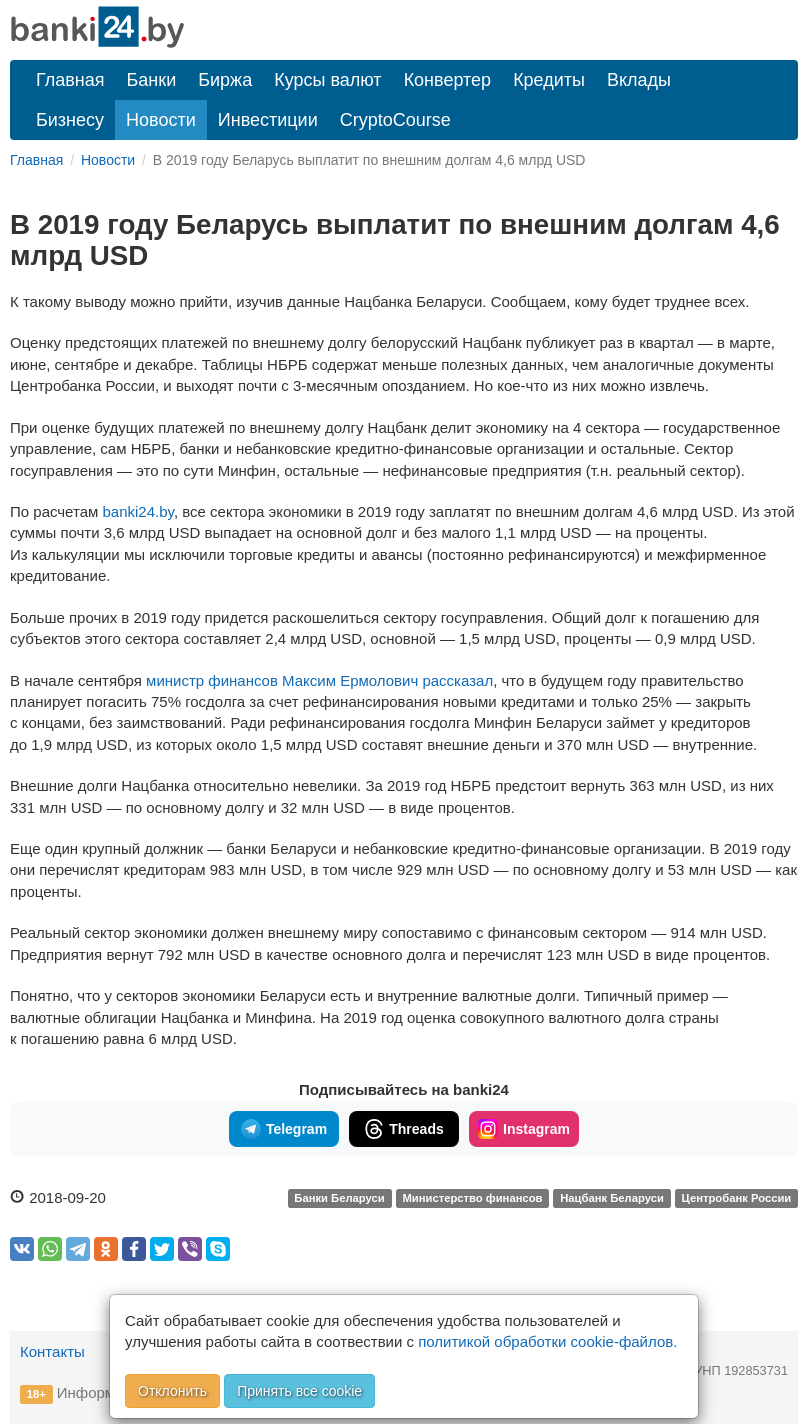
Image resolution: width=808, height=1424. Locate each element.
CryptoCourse (395, 120)
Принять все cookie (299, 1391)
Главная (70, 80)
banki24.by (138, 511)
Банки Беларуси (339, 1199)
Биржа (225, 80)
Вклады (639, 80)
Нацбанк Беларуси (612, 1199)
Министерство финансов (472, 1199)
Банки (152, 80)
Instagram (524, 1129)
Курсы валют (327, 80)
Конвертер (448, 80)
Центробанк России (737, 1199)
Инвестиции (268, 120)
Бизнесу (70, 120)
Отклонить (172, 1391)
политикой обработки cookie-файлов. (547, 1341)
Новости (161, 120)
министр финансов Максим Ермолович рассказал (319, 680)
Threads (403, 1129)
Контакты (52, 1351)
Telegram (284, 1129)
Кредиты (549, 80)
